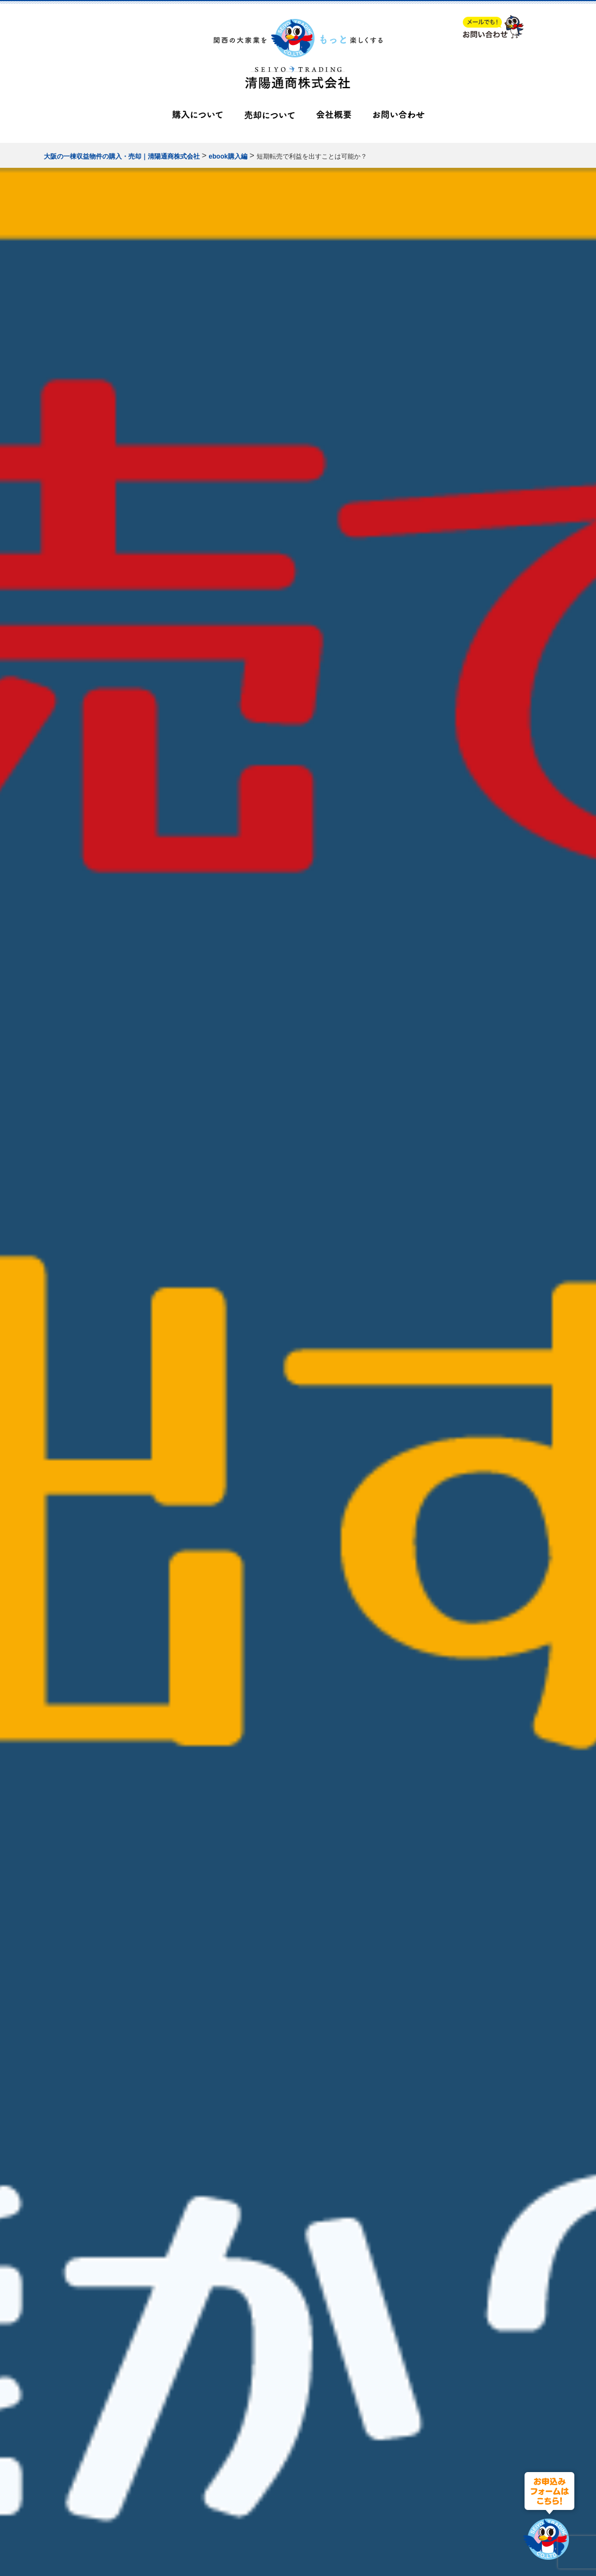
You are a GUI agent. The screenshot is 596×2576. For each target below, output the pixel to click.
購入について (197, 117)
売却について (269, 117)
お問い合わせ (398, 117)
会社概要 (333, 117)
